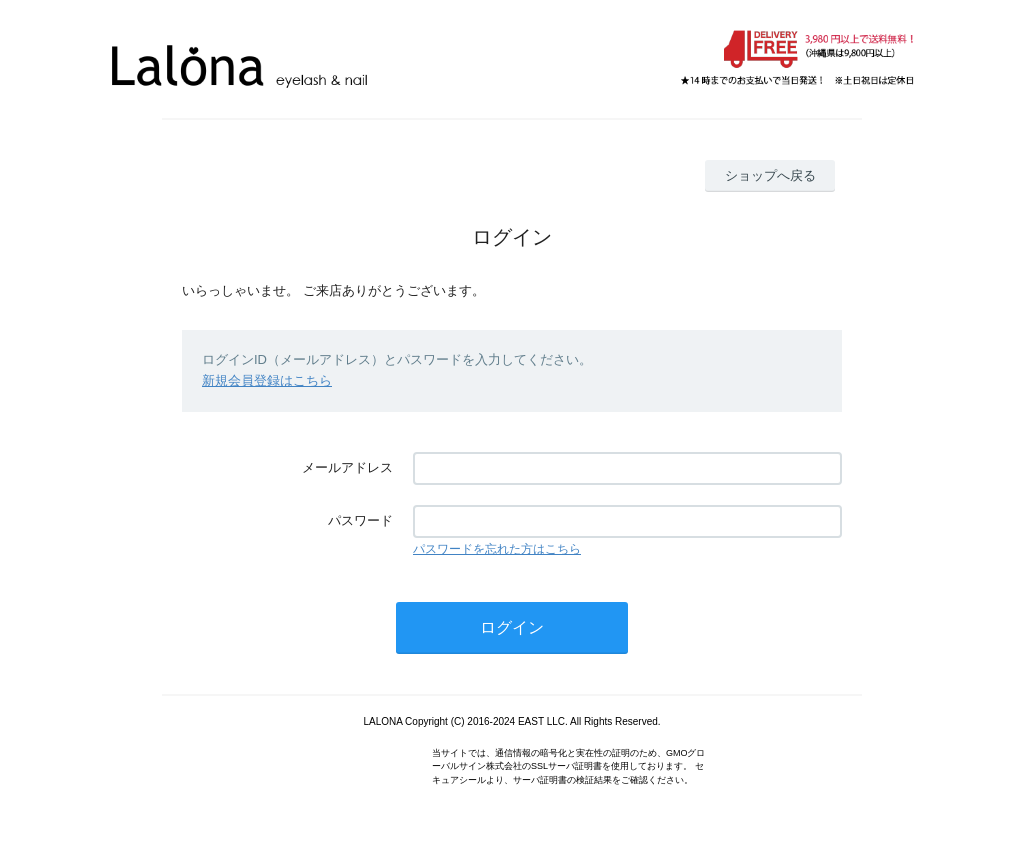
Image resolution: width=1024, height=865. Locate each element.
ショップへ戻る (770, 175)
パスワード (360, 520)
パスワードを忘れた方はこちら (497, 549)
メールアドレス (347, 467)
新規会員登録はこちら (267, 380)
